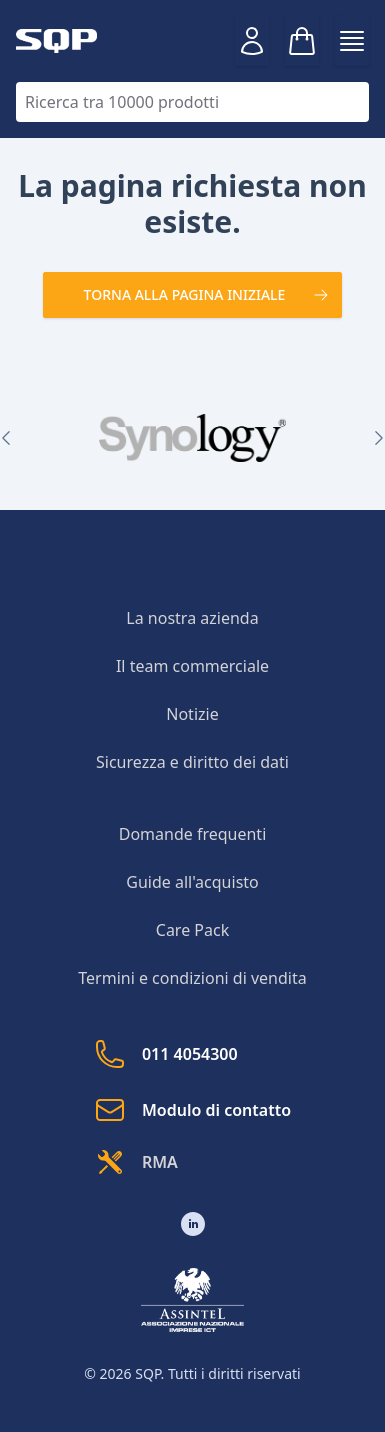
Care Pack (192, 930)
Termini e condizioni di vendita (192, 978)
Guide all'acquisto (192, 882)
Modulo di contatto (192, 1110)
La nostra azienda (192, 618)
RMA (136, 1162)
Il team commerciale (192, 666)
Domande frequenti (193, 834)
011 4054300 (166, 1054)
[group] (192, 438)
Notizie (192, 714)
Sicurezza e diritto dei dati (192, 762)
